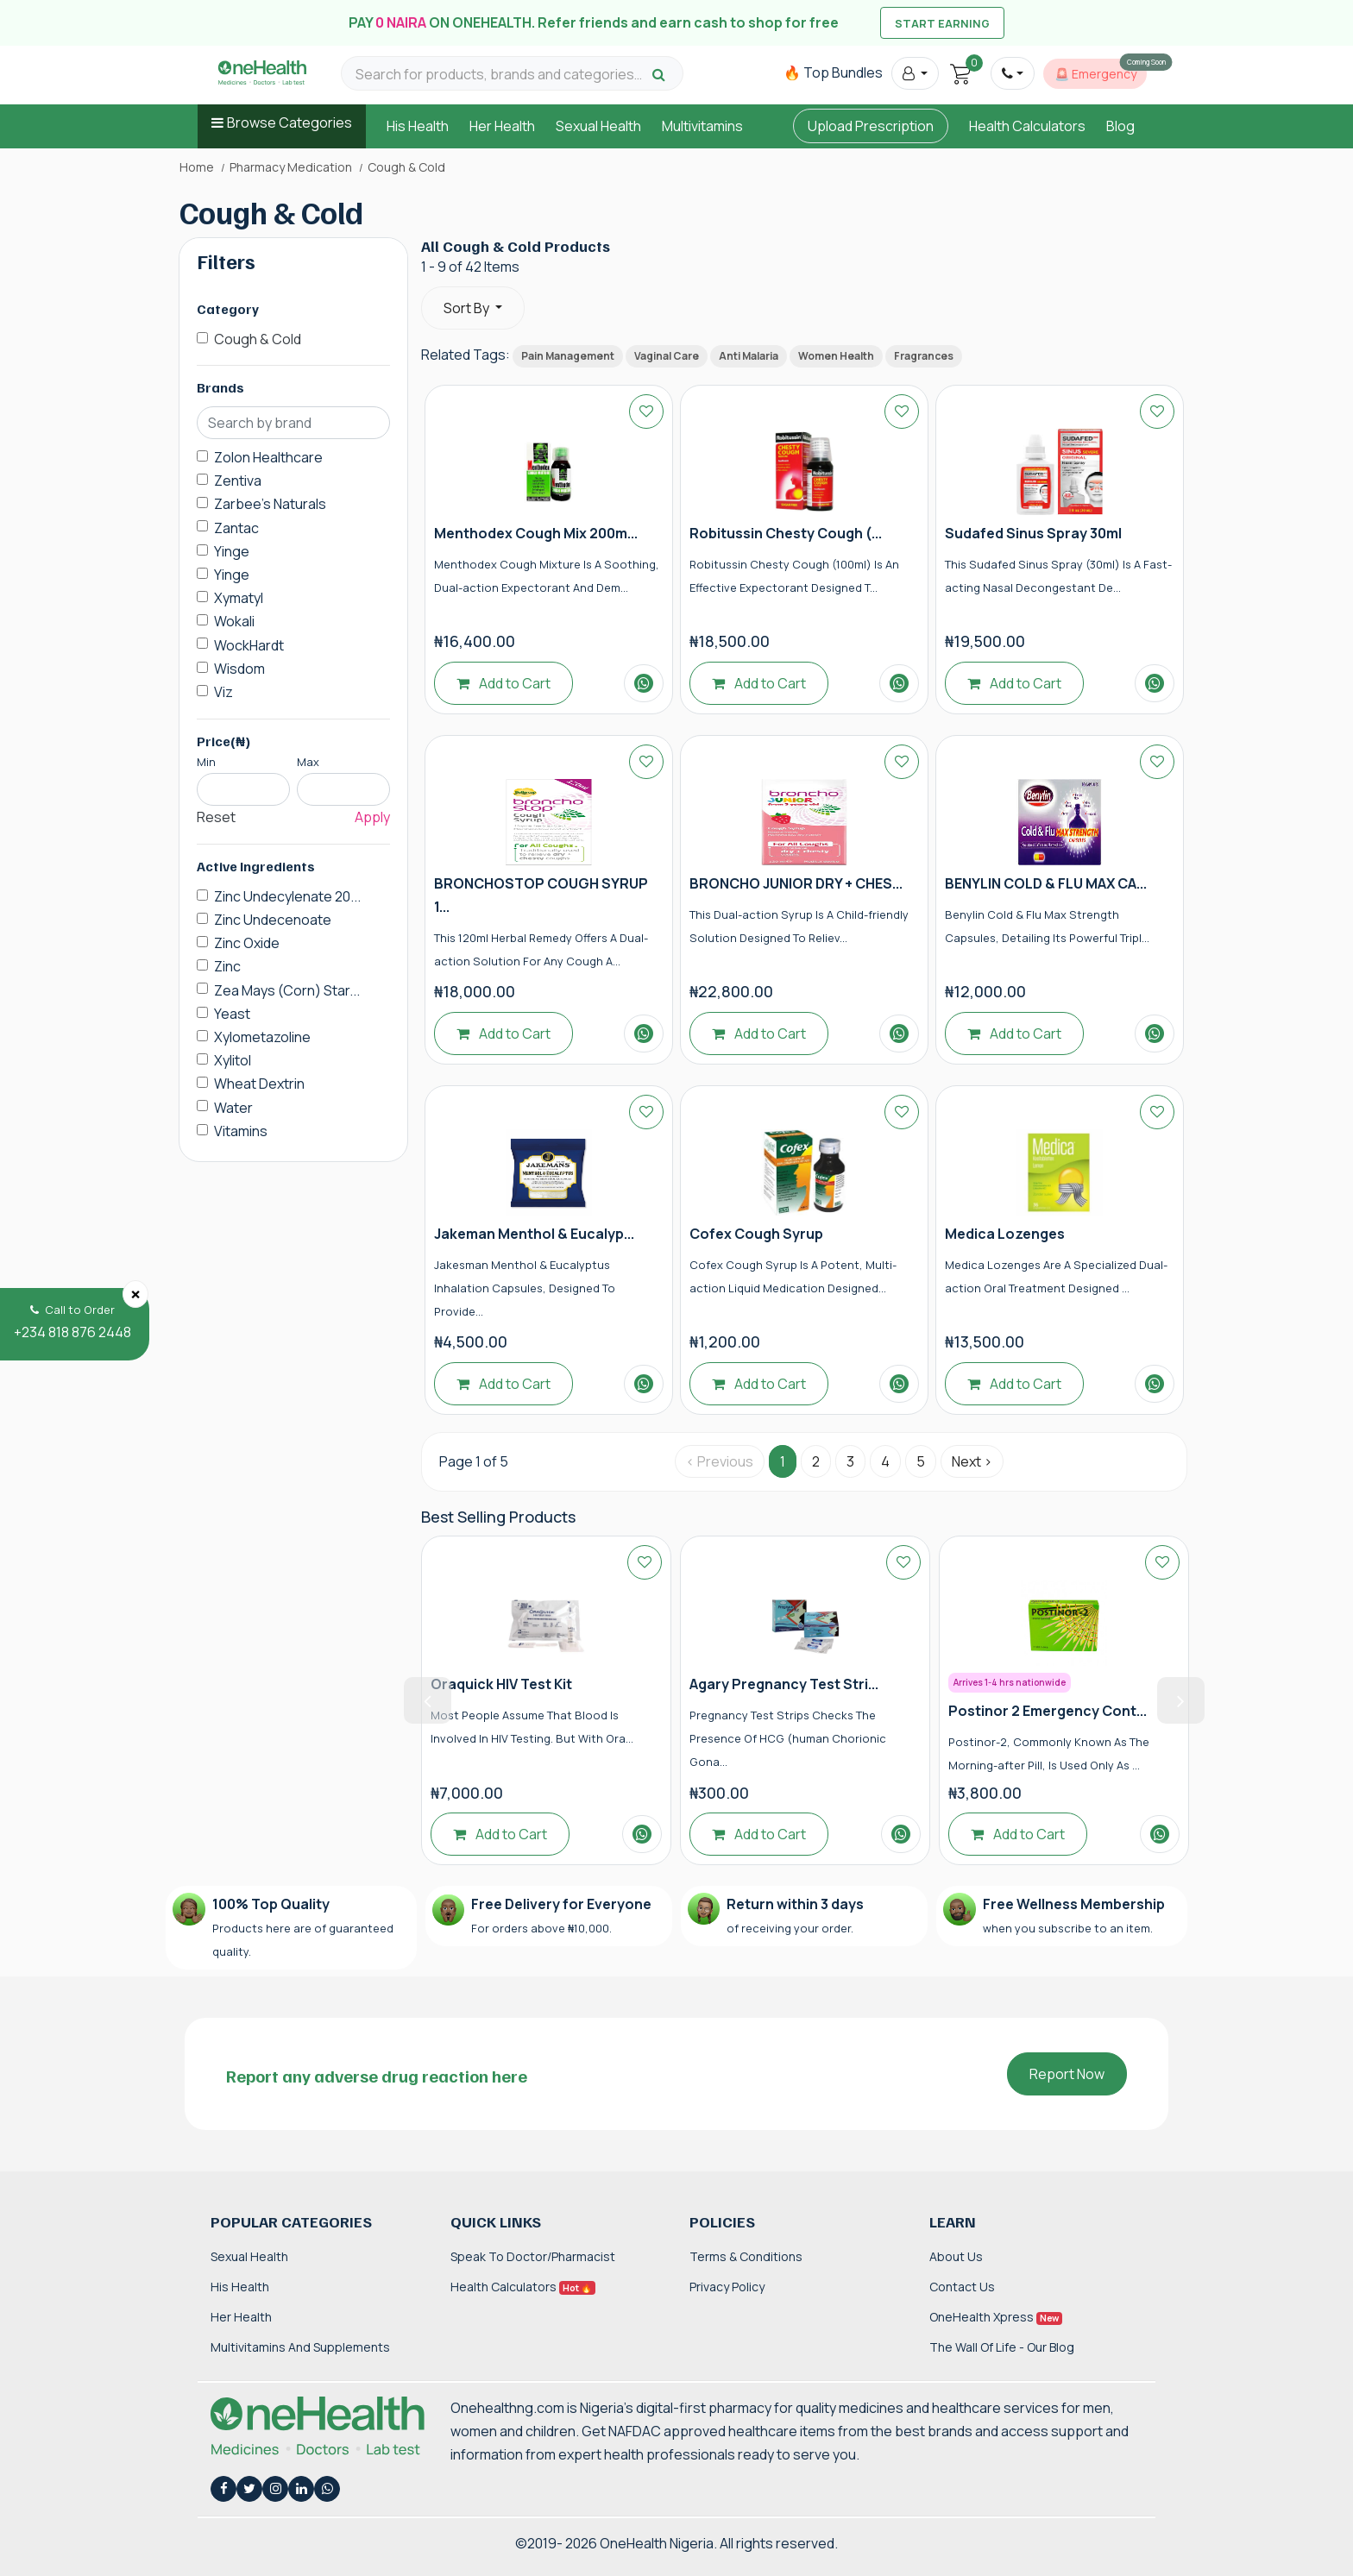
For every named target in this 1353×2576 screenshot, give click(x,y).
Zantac (236, 527)
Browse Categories (289, 122)
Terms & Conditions (745, 2256)
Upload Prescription (871, 125)
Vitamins (240, 1131)
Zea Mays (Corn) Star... (287, 990)
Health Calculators (1027, 125)
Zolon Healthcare (268, 457)
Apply (372, 816)
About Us (956, 2256)
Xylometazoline (262, 1036)
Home (196, 167)
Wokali (234, 621)
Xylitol (232, 1060)
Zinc (227, 966)
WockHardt (249, 645)
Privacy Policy (727, 2286)
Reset (216, 816)
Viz (223, 691)
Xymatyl (238, 597)
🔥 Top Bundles (833, 72)
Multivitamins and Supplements (300, 2347)
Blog (1120, 125)
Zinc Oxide (247, 942)
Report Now (1066, 2073)
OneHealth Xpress (995, 2317)
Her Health (502, 125)
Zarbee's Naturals (270, 503)
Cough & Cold (257, 339)
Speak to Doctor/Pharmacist (532, 2256)
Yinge (231, 551)
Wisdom (239, 668)
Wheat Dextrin (259, 1083)
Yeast (232, 1013)
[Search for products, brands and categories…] (501, 74)
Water (233, 1107)
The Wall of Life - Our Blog (1001, 2347)
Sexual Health (598, 125)
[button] (915, 73)
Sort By (468, 307)
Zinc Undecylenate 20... (287, 896)
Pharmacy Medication (291, 167)
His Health (418, 125)
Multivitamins (702, 125)
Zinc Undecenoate (272, 919)
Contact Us (962, 2286)
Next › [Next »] (972, 1461)
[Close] (135, 1294)
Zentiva (237, 480)
